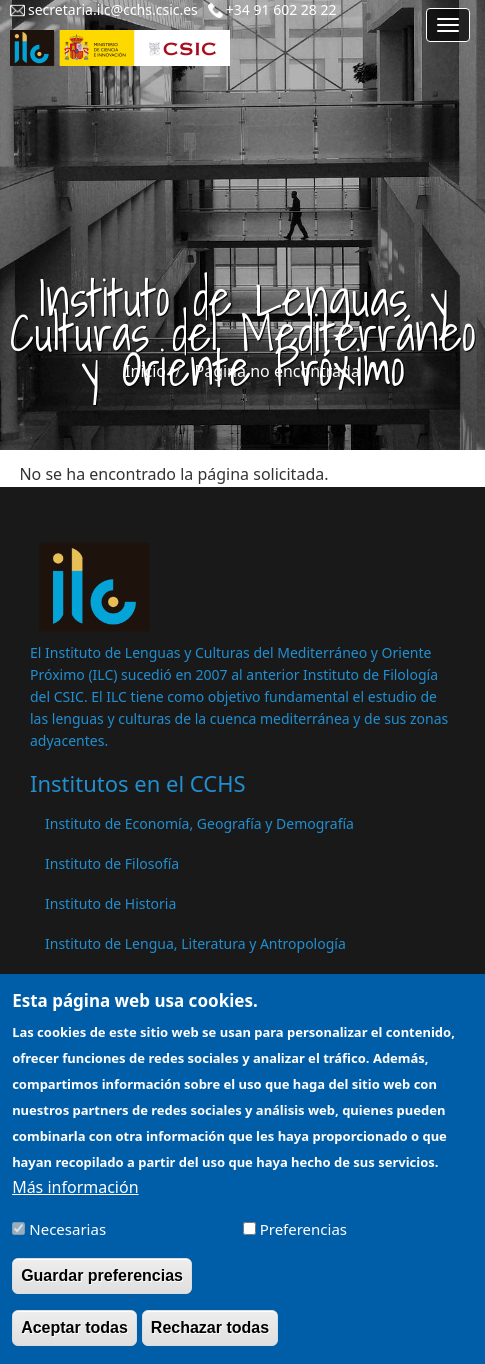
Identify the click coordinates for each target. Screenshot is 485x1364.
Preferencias (303, 1239)
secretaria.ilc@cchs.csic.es (113, 9)
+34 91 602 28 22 (281, 9)
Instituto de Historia (110, 903)
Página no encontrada (277, 371)
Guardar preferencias (102, 1285)
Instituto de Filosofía (112, 863)
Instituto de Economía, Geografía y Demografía (199, 823)
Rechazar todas (210, 1337)
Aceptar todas (74, 1337)
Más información (75, 1197)
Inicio (145, 371)
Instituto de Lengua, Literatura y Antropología (195, 943)
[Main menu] (448, 25)
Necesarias (67, 1239)
